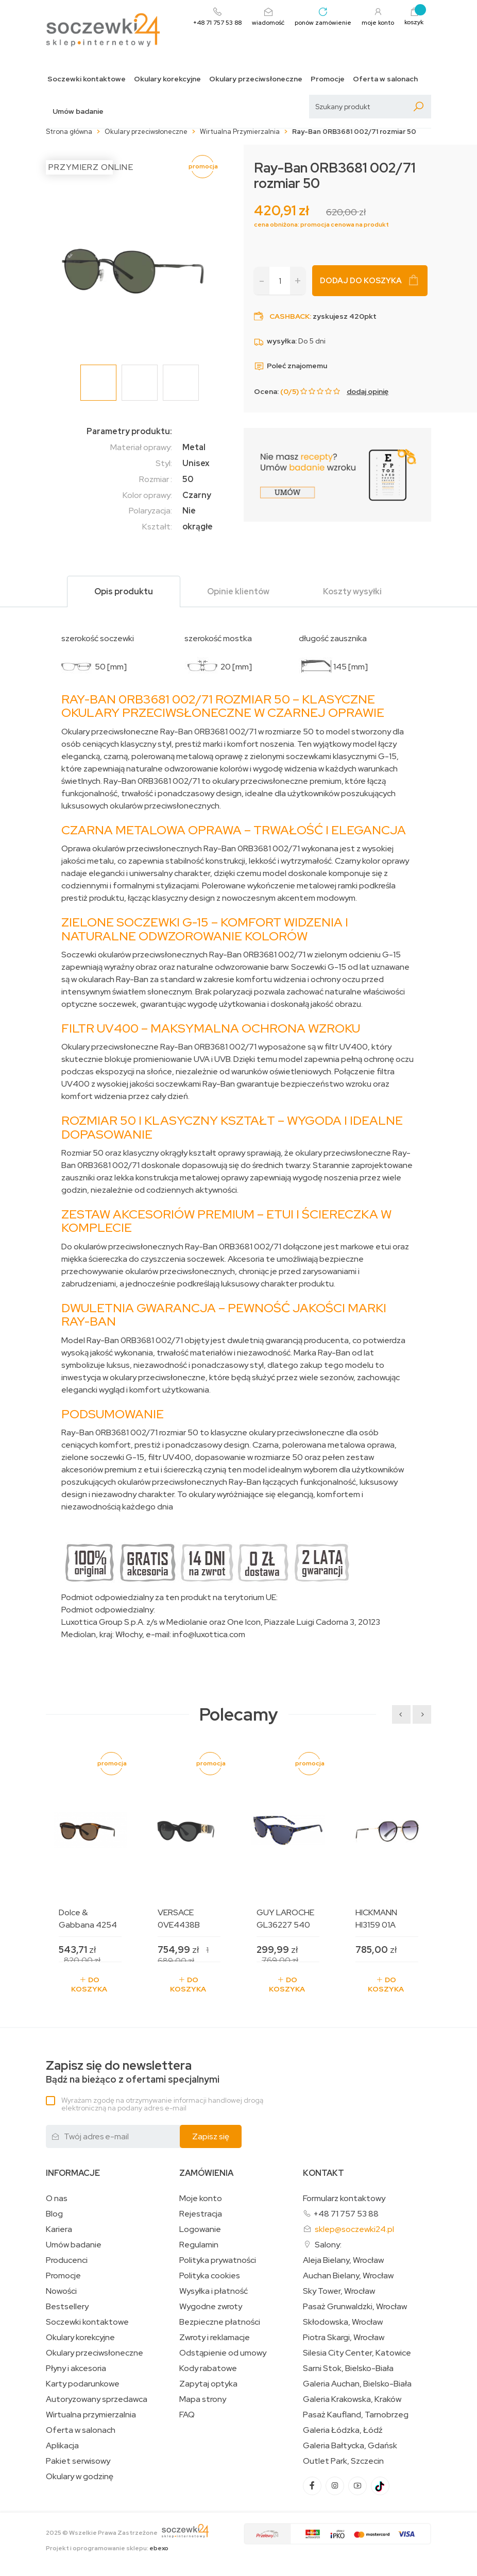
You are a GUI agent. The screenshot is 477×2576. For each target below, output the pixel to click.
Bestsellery (67, 2307)
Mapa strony (202, 2399)
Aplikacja (62, 2446)
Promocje (327, 79)
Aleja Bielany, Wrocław (343, 2260)
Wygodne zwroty (210, 2307)
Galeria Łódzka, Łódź (343, 2430)
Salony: (328, 2244)
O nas (56, 2198)
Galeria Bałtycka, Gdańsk (350, 2446)
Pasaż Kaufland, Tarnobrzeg (355, 2415)
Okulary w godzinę (79, 2476)
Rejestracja (200, 2214)
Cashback (289, 316)
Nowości (61, 2291)
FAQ (187, 2415)
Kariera (59, 2229)
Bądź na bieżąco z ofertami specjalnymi (132, 2072)
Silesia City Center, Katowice (357, 2353)
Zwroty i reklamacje (214, 2337)
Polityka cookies (209, 2276)
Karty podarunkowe (83, 2384)
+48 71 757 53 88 (346, 2213)
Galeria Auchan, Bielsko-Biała (357, 2384)
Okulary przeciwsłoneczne (256, 79)
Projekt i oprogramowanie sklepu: (107, 2548)
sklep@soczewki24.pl (354, 2229)
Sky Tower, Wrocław (339, 2291)
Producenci (67, 2260)
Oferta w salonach (385, 79)
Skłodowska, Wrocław (343, 2322)
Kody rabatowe (208, 2368)
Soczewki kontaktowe (86, 79)
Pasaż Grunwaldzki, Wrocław (355, 2307)
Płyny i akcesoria (76, 2368)
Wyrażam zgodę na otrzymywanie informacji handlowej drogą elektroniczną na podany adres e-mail (162, 2104)
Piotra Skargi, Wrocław (343, 2337)
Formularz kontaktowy (344, 2198)
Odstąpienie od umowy (222, 2353)
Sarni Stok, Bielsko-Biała (348, 2368)
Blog (54, 2214)
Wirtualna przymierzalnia (91, 2415)
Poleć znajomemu (290, 365)
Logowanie (200, 2229)
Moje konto (200, 2198)
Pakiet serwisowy (78, 2461)
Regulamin (198, 2245)
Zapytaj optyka (208, 2384)
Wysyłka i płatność (213, 2291)
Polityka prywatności (217, 2260)
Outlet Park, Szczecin (343, 2461)
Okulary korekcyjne (167, 79)
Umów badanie (78, 111)
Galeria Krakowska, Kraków (352, 2399)
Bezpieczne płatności (219, 2322)
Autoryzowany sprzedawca (96, 2399)
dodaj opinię (367, 391)
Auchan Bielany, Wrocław (348, 2276)
